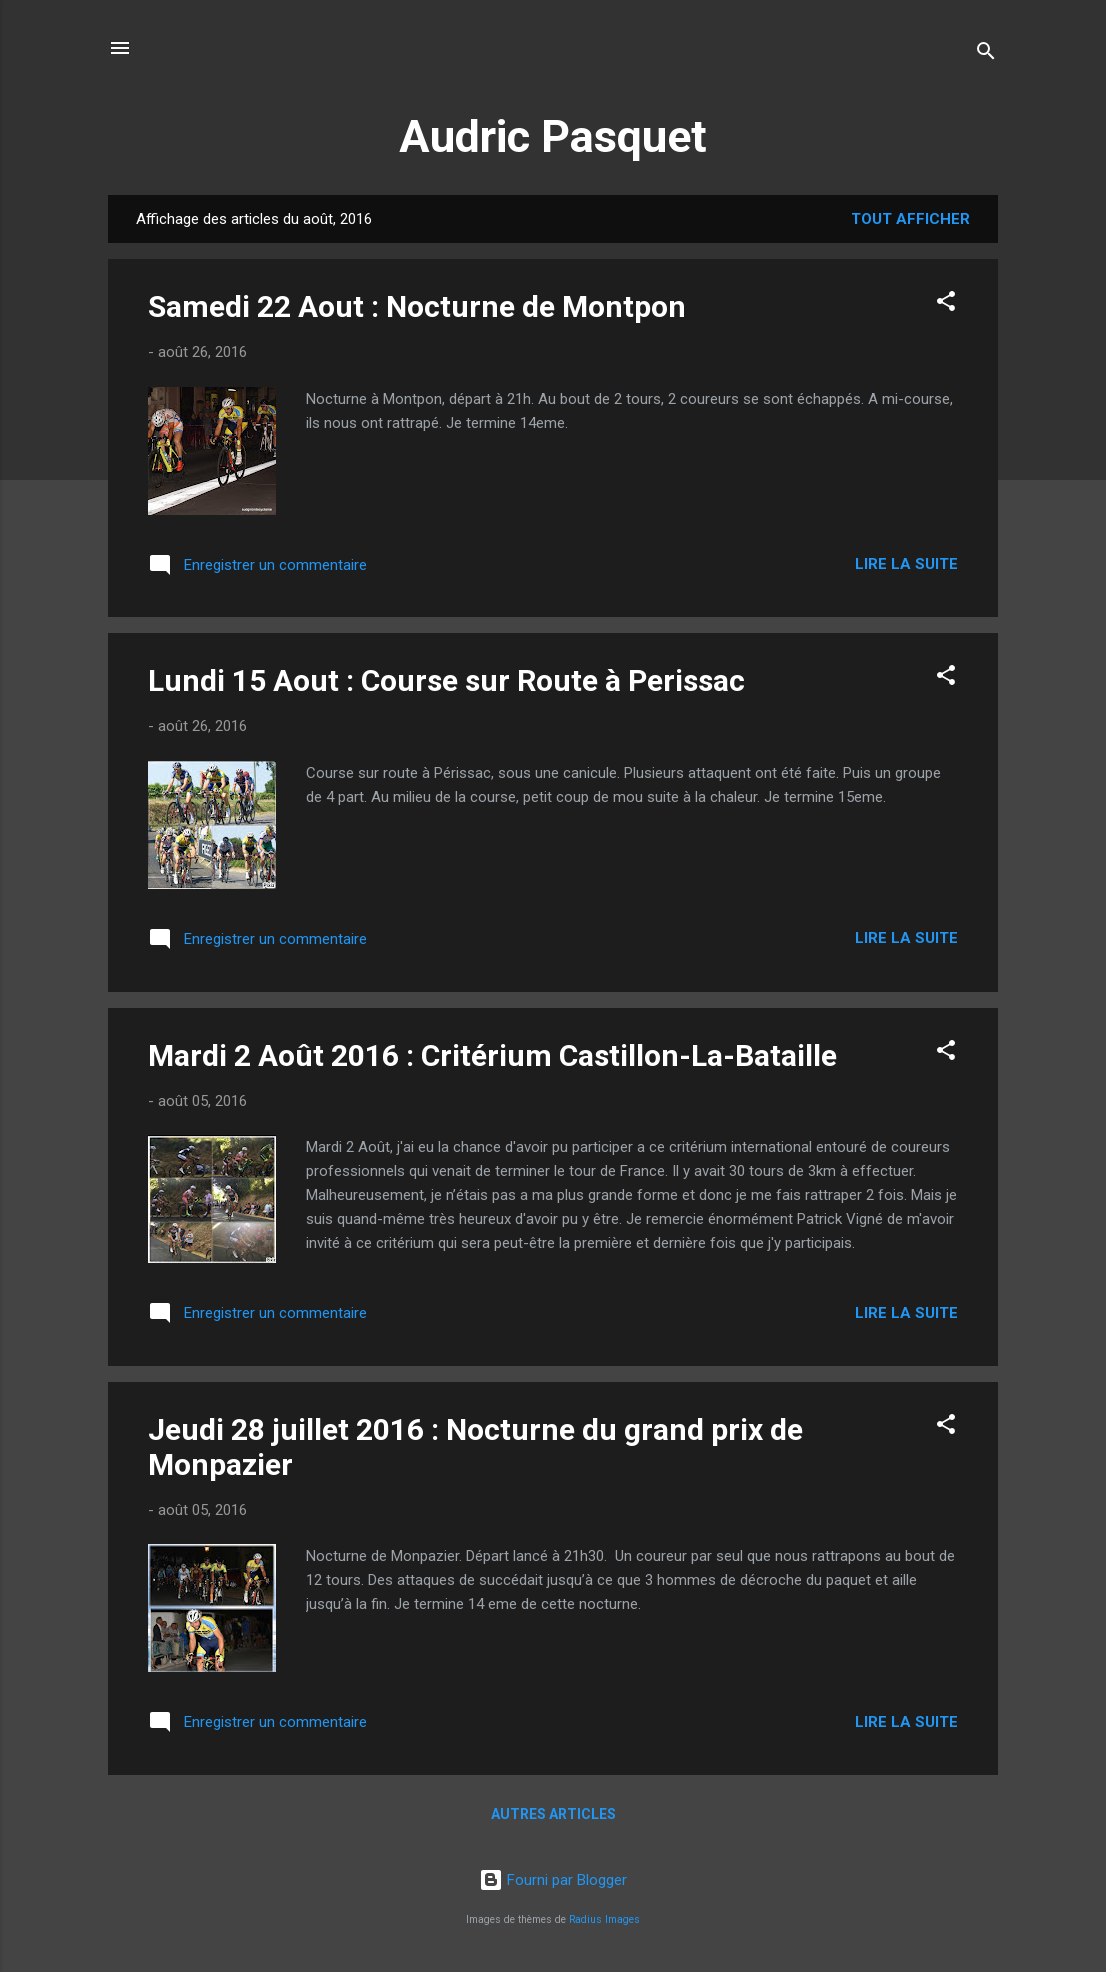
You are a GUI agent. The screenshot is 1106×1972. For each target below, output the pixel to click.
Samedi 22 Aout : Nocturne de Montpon (417, 306)
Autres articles (553, 1814)
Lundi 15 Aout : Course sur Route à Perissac (446, 680)
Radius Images (604, 1919)
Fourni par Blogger (553, 1880)
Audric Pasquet (553, 136)
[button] (946, 304)
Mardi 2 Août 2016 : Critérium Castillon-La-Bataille (492, 1055)
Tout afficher (910, 219)
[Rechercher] (986, 54)
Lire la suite (906, 564)
